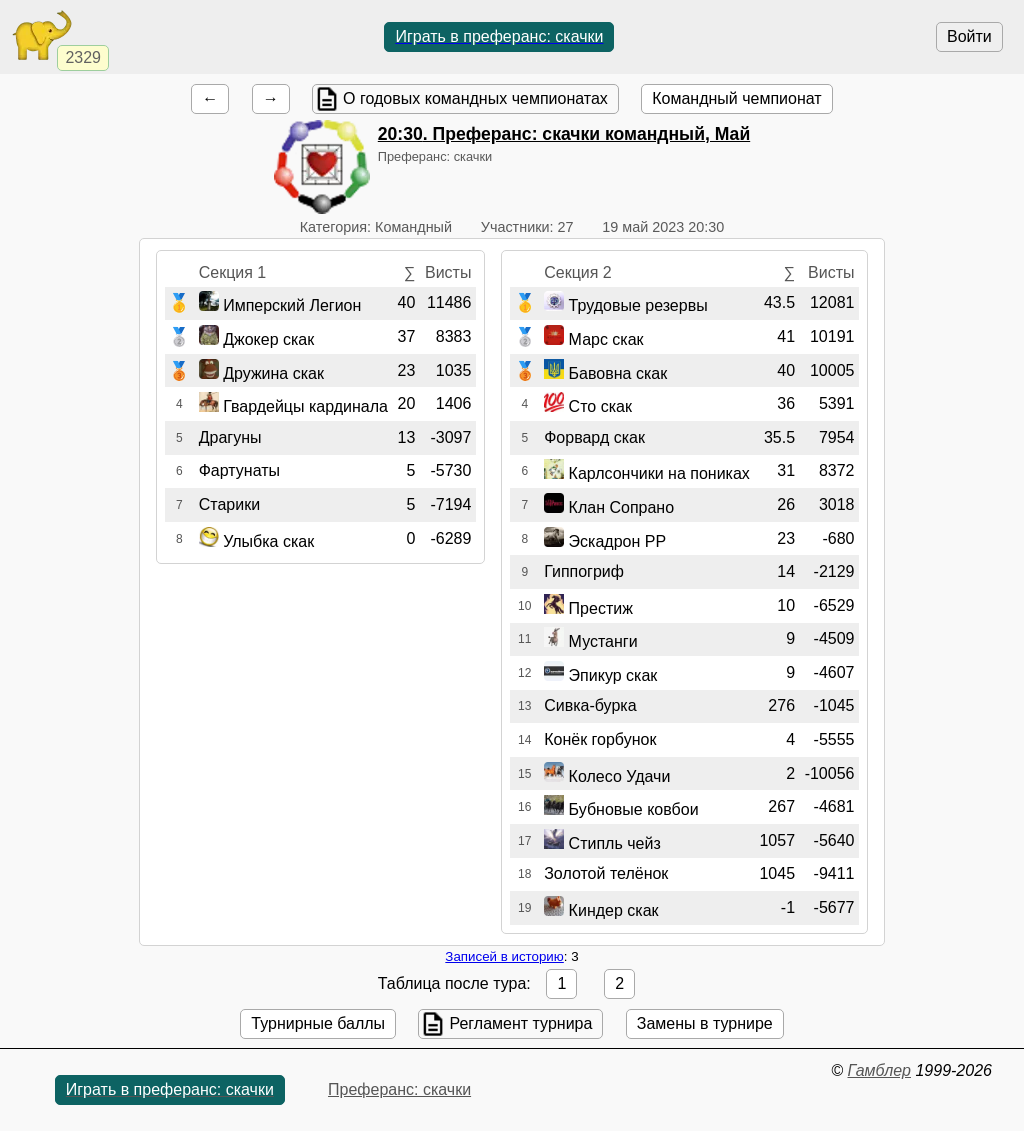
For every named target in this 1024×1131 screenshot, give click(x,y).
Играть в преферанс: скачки (499, 36)
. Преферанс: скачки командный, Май (564, 134)
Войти (969, 36)
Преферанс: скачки (399, 1089)
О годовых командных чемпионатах (475, 98)
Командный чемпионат (736, 98)
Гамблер (879, 1070)
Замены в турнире (705, 1023)
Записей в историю (504, 956)
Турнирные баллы (318, 1023)
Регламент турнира (520, 1023)
